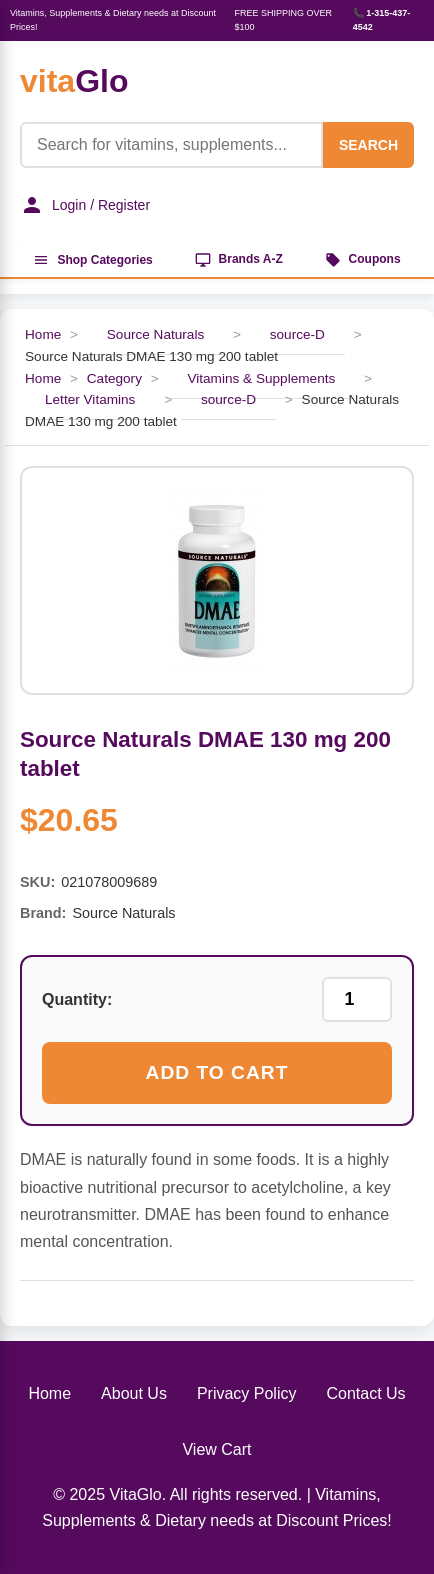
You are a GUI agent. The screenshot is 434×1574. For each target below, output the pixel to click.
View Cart (216, 1449)
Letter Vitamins (90, 399)
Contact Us (365, 1393)
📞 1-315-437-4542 (382, 20)
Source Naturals (155, 334)
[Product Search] (171, 145)
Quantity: (77, 999)
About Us (134, 1393)
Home (43, 334)
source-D (297, 334)
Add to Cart (217, 1072)
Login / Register (85, 205)
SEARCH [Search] (368, 145)
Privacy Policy (247, 1393)
